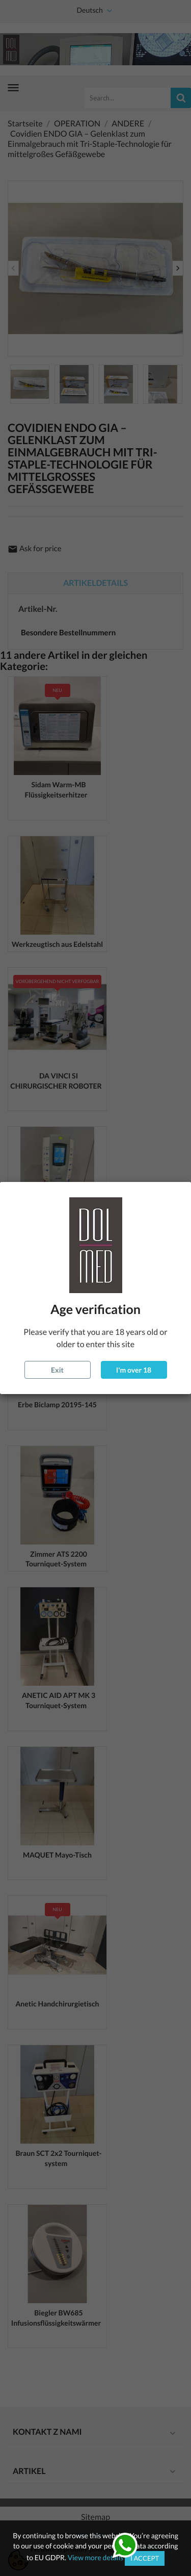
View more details (96, 2557)
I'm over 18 (133, 1370)
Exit (57, 1370)
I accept (144, 2558)
